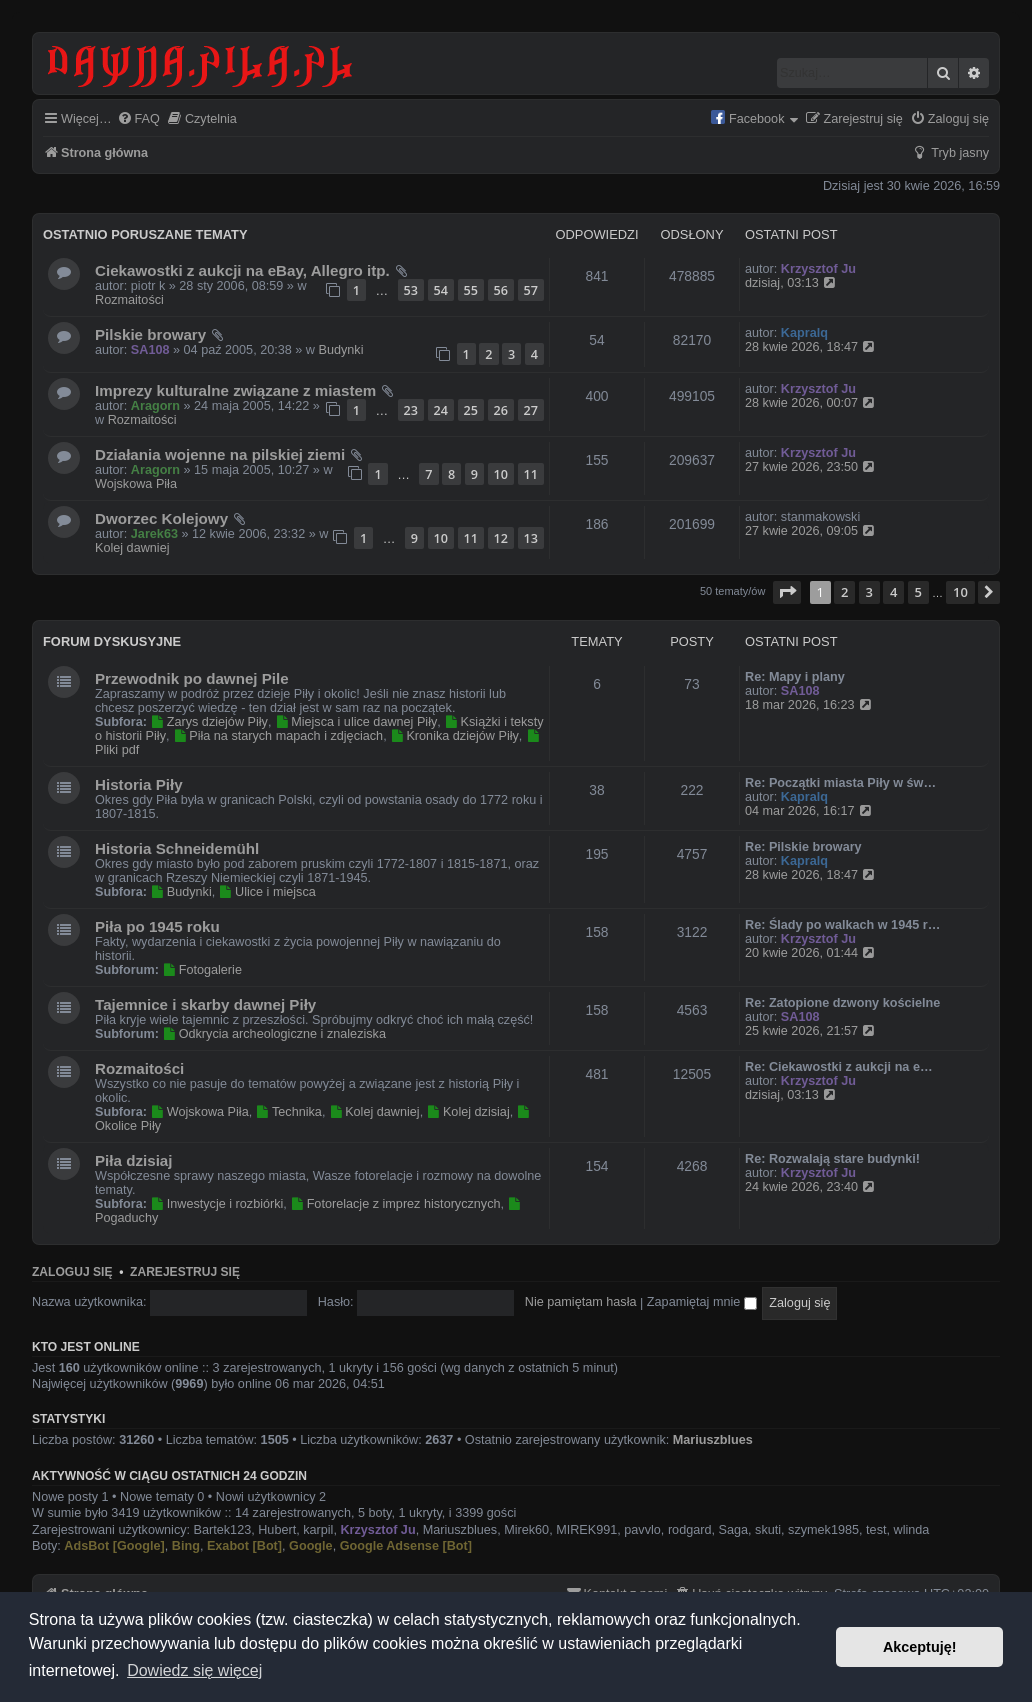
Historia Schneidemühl (177, 848)
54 (441, 290)
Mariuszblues (713, 1440)
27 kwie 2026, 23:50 (811, 467)
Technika (289, 1112)
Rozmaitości (129, 300)
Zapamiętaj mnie (702, 1302)
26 (501, 410)
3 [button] (869, 592)
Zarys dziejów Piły (208, 722)
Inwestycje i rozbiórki (216, 1204)
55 (471, 290)
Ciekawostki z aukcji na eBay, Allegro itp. (242, 270)
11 (531, 474)
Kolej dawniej (132, 548)
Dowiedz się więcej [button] (194, 1670)
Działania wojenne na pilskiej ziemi (220, 454)
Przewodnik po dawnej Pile (192, 678)
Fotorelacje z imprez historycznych (395, 1204)
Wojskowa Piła (136, 484)
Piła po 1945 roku (157, 926)
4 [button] (893, 592)
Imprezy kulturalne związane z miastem (235, 390)
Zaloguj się (72, 1272)
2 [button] (844, 592)
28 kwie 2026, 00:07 (811, 403)
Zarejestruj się (185, 1272)
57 (531, 290)
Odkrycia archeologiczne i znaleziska (274, 1034)
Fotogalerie (202, 970)
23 (411, 410)
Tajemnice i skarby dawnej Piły (205, 1004)
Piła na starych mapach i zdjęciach (278, 736)
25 (471, 410)
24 (441, 410)
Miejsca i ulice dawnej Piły (356, 722)
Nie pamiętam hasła (581, 1302)
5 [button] (918, 592)
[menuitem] (138, 120)
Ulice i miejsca (267, 892)
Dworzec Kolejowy (161, 518)
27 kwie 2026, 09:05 (811, 531)
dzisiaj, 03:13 (792, 283)
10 (501, 474)
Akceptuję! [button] (920, 1647)
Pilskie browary (150, 334)
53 (411, 290)
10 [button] (960, 592)
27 (531, 410)
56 (501, 290)
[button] (787, 592)
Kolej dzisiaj (468, 1112)
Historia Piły (139, 784)
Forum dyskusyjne (112, 641)
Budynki (341, 350)
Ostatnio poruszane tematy (145, 234)
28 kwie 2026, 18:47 (811, 347)
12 (501, 538)
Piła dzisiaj (134, 1160)
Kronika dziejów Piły (454, 736)
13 (531, 538)
